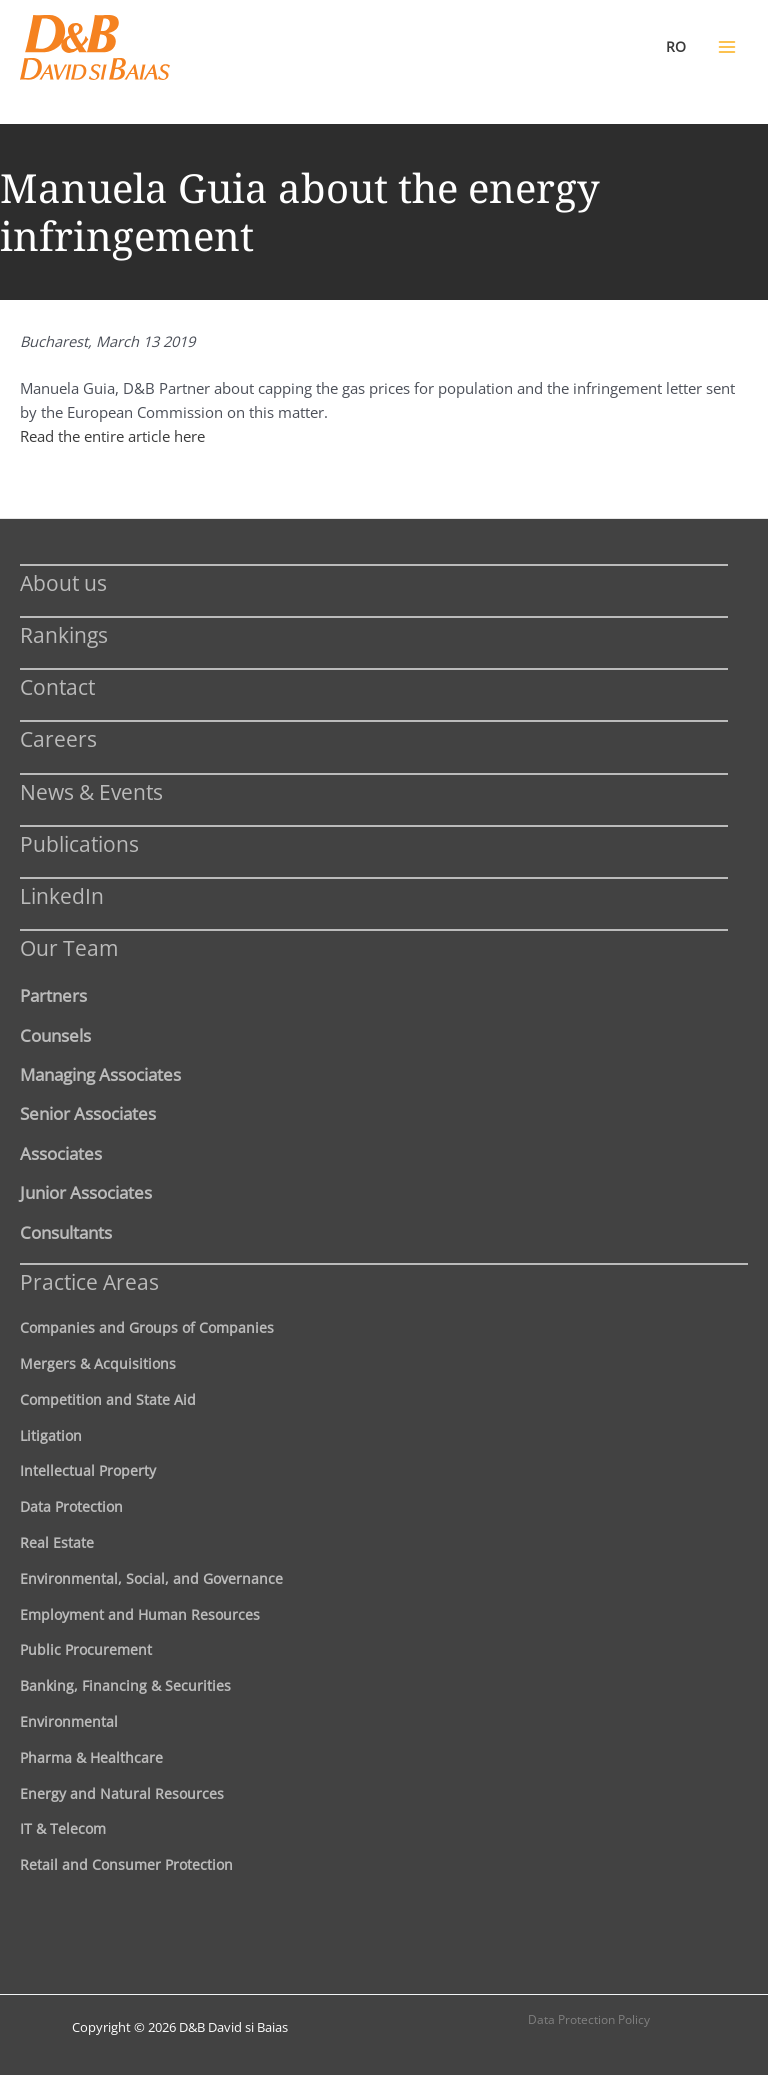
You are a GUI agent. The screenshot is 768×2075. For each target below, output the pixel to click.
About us (63, 582)
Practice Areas (89, 1281)
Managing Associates (100, 1074)
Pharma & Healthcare (91, 1757)
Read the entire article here (112, 436)
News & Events (91, 791)
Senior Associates (88, 1113)
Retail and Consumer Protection (126, 1864)
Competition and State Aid (108, 1399)
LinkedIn (62, 895)
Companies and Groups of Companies (147, 1327)
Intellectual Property (88, 1470)
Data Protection (71, 1506)
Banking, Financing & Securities (125, 1685)
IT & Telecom (63, 1828)
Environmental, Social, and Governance (151, 1578)
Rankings (64, 634)
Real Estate (57, 1542)
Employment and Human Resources (140, 1614)
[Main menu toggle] (727, 47)
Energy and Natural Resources (122, 1793)
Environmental (69, 1721)
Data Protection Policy (589, 2019)
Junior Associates (86, 1192)
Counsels (55, 1035)
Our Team (69, 947)
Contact (57, 686)
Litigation (51, 1435)
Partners (53, 995)
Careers (58, 738)
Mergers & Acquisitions (98, 1363)
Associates (61, 1153)
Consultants (66, 1232)
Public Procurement (86, 1649)
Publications (79, 843)
